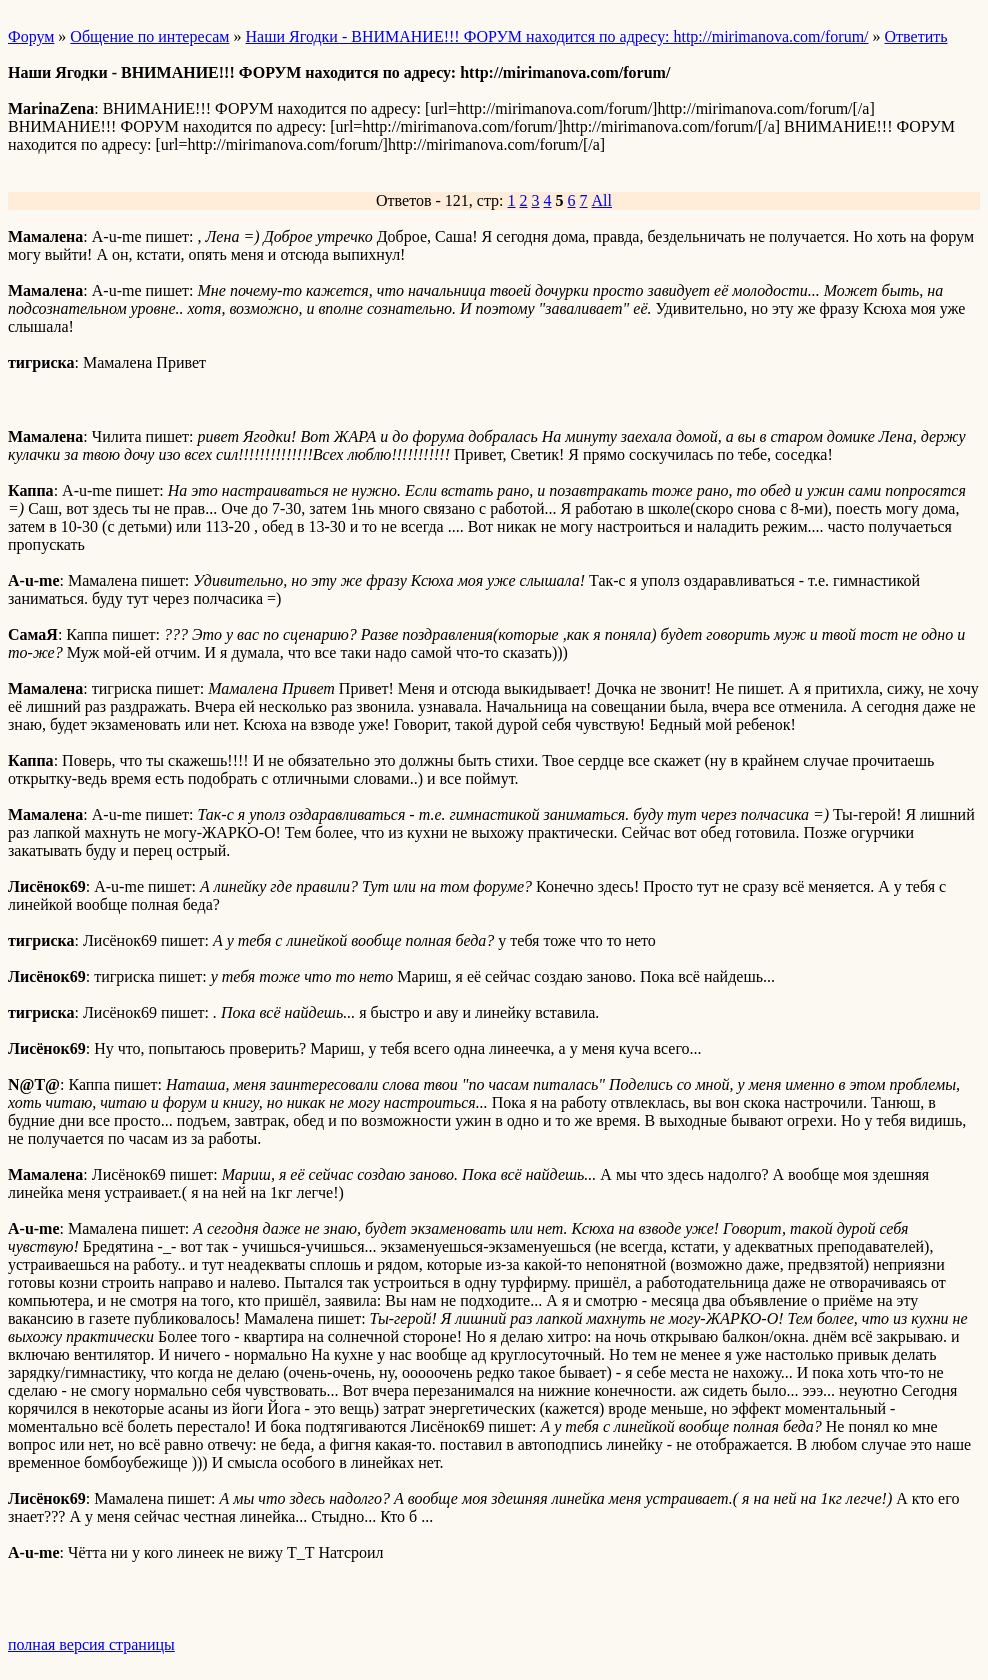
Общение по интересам (149, 36)
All (602, 200)
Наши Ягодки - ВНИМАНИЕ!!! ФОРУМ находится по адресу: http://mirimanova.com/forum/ (557, 36)
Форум (31, 36)
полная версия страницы (91, 1644)
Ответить (916, 36)
